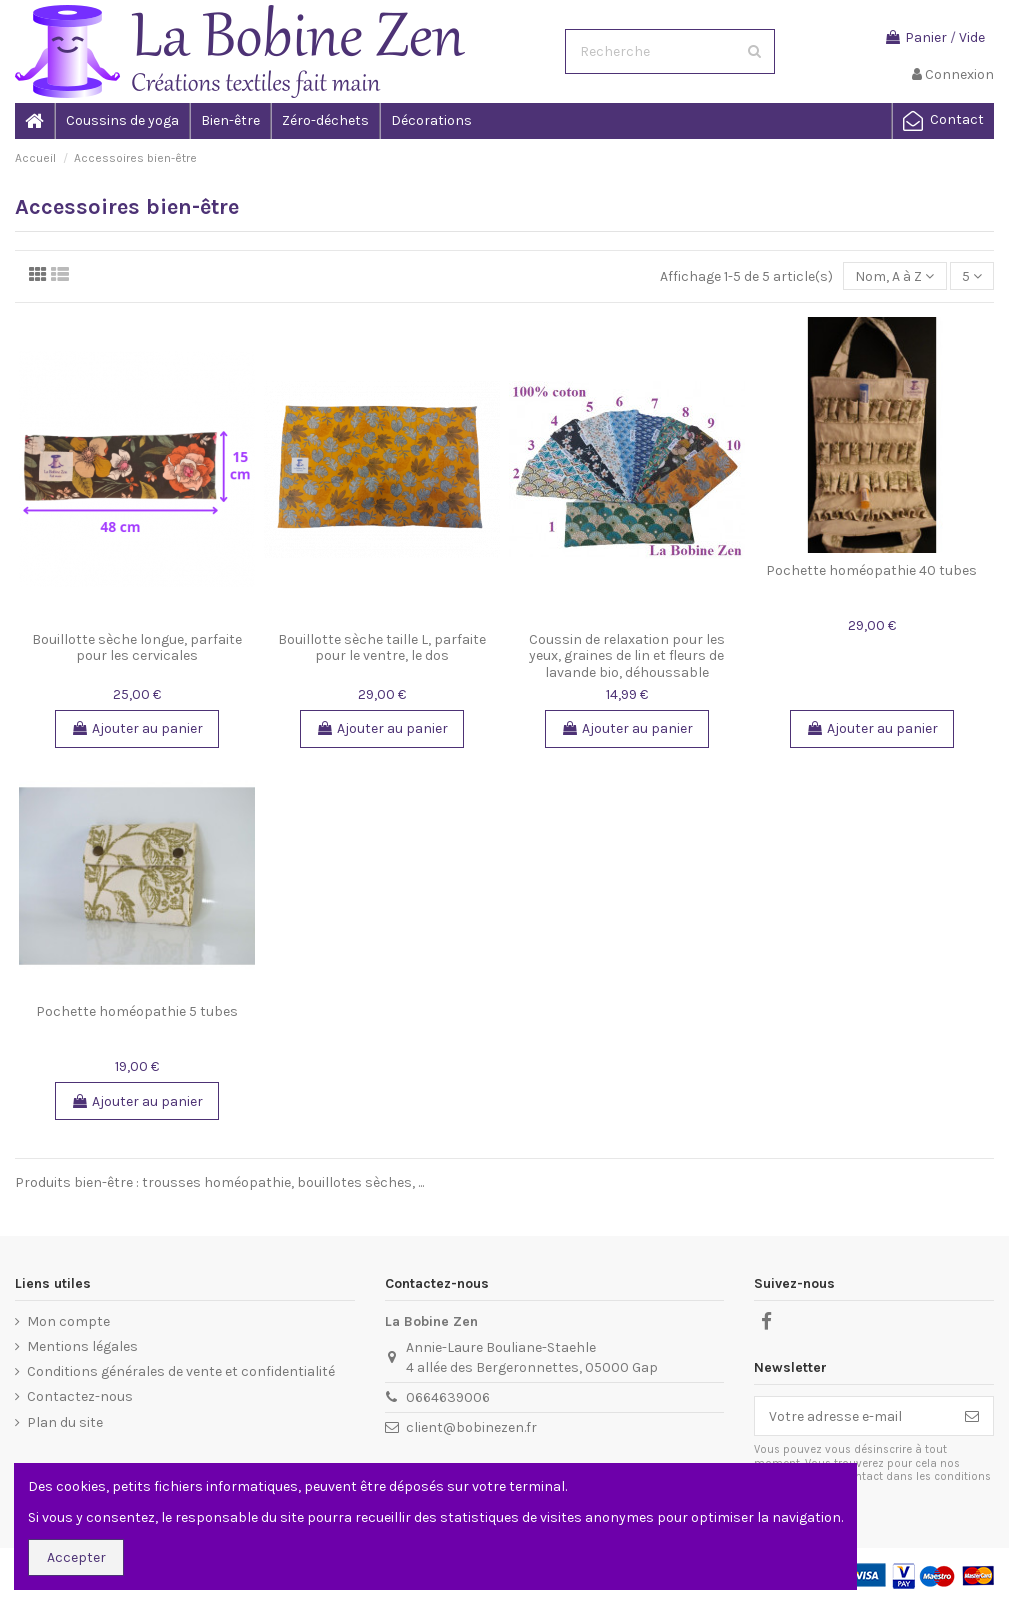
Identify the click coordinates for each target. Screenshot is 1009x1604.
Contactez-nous (80, 1396)
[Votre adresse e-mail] (853, 1416)
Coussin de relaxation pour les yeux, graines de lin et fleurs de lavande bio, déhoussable (627, 656)
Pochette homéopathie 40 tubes (871, 570)
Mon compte (68, 1321)
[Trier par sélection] (894, 276)
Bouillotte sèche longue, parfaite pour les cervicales (137, 648)
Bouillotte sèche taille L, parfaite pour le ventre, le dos (382, 648)
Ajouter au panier (137, 728)
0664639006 (448, 1397)
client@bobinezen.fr (471, 1427)
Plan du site (65, 1422)
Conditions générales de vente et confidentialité (181, 1371)
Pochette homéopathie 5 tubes (137, 1011)
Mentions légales (82, 1346)
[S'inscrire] (972, 1416)
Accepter (76, 1557)
